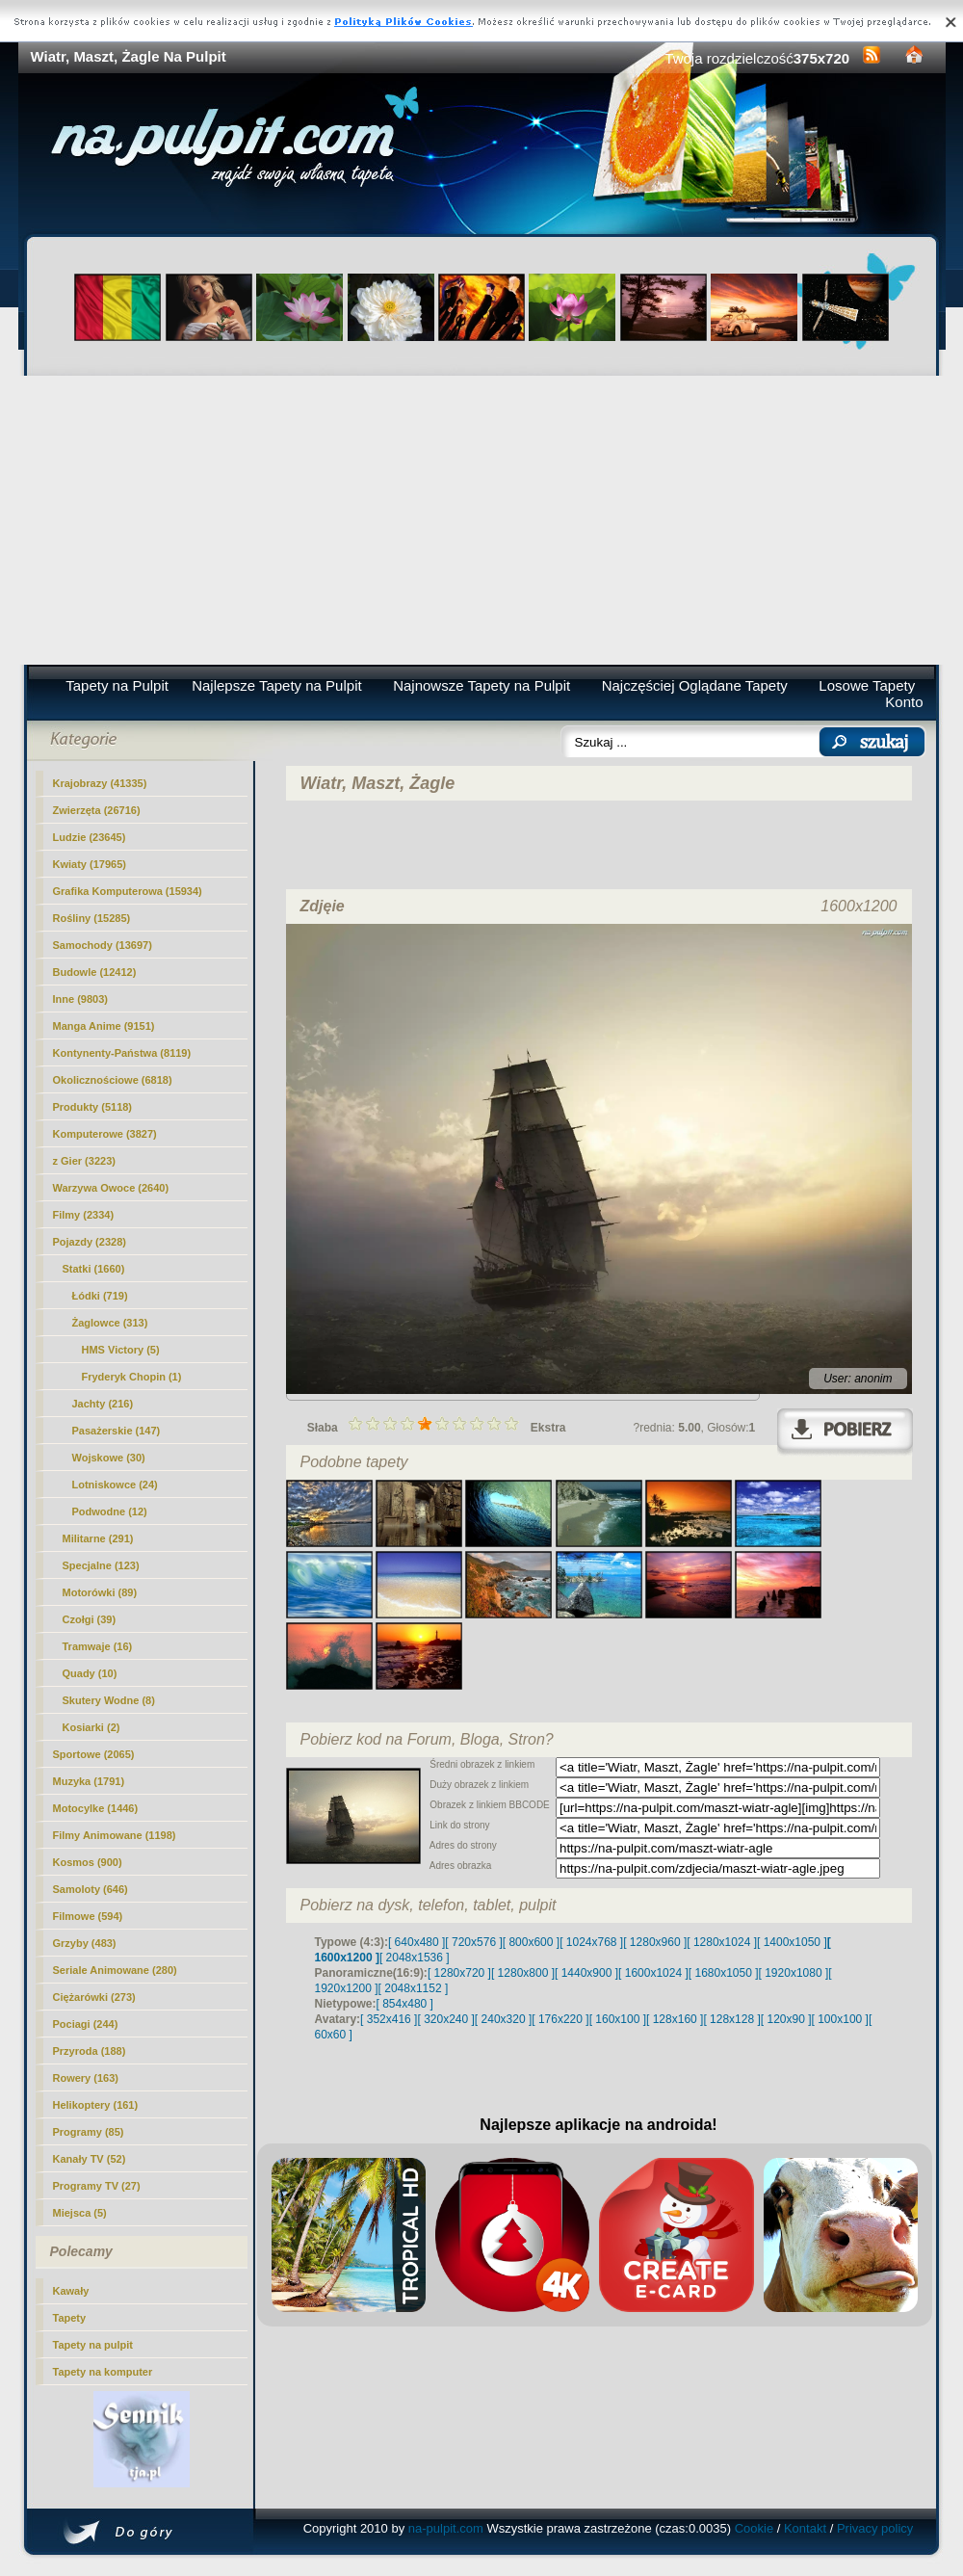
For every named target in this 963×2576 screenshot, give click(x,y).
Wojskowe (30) (108, 1457)
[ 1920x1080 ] (794, 1973)
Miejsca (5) (80, 2213)
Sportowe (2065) (94, 1754)
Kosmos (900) (87, 1862)
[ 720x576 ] (473, 1942)
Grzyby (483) (85, 1943)
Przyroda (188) (89, 2051)
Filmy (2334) (84, 1215)
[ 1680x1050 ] (724, 1973)
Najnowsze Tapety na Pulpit (481, 685)
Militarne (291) (98, 1538)
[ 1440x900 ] (586, 1973)
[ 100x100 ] (840, 2019)
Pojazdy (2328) (89, 1242)
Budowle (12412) (95, 972)
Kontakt (805, 2528)
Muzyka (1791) (89, 1781)
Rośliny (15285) (92, 918)
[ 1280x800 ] (523, 1973)
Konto (904, 702)
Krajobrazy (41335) (100, 783)
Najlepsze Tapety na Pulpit (277, 685)
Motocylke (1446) (96, 1808)
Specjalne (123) (101, 1565)
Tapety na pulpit (93, 2345)
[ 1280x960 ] (655, 1942)
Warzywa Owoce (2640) (111, 1188)
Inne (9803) (80, 999)
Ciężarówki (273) (94, 1997)
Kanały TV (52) (89, 2159)
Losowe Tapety (867, 685)
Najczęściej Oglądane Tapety (695, 685)
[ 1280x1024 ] (722, 1942)
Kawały (71, 2291)
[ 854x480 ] (405, 2004)
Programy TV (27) (97, 2186)
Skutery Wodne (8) (109, 1700)
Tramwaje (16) (98, 1646)
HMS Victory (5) (121, 1349)
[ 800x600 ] (531, 1942)
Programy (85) (88, 2132)
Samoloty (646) (90, 1889)
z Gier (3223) (84, 1161)
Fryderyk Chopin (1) (132, 1376)
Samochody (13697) (102, 945)
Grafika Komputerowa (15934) (127, 891)
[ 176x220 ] (560, 2019)
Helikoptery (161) (96, 2105)
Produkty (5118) (93, 1107)
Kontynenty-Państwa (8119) (122, 1053)
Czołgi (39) (90, 1619)
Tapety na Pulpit (117, 685)
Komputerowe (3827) (105, 1134)
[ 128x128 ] (731, 2019)
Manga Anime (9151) (104, 1026)
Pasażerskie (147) (116, 1430)
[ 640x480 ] (416, 1942)
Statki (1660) (94, 1269)
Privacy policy (875, 2528)
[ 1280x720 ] (459, 1973)
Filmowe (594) (88, 1916)
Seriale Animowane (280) (115, 1970)
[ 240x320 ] (503, 2019)
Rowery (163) (85, 2078)
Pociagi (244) (85, 2024)
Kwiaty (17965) (89, 864)
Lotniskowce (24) (115, 1484)
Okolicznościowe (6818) (112, 1080)
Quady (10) (90, 1673)
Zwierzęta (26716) (97, 810)
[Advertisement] (482, 520)
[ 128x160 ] (674, 2019)
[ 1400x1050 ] (792, 1942)
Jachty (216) (103, 1403)
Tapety (70, 2318)
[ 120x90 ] (786, 2019)
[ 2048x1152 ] (413, 1988)
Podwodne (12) (109, 1511)
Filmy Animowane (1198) (114, 1835)
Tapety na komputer (103, 2372)
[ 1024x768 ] (591, 1942)
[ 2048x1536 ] (414, 1957)
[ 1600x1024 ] (653, 1973)
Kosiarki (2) (91, 1727)
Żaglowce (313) (110, 1322)
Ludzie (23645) (89, 837)
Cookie (754, 2528)
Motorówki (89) (100, 1592)
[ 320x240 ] (445, 2019)
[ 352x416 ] (388, 2019)
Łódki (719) (100, 1295)
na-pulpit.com (445, 2528)
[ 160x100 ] (617, 2019)
